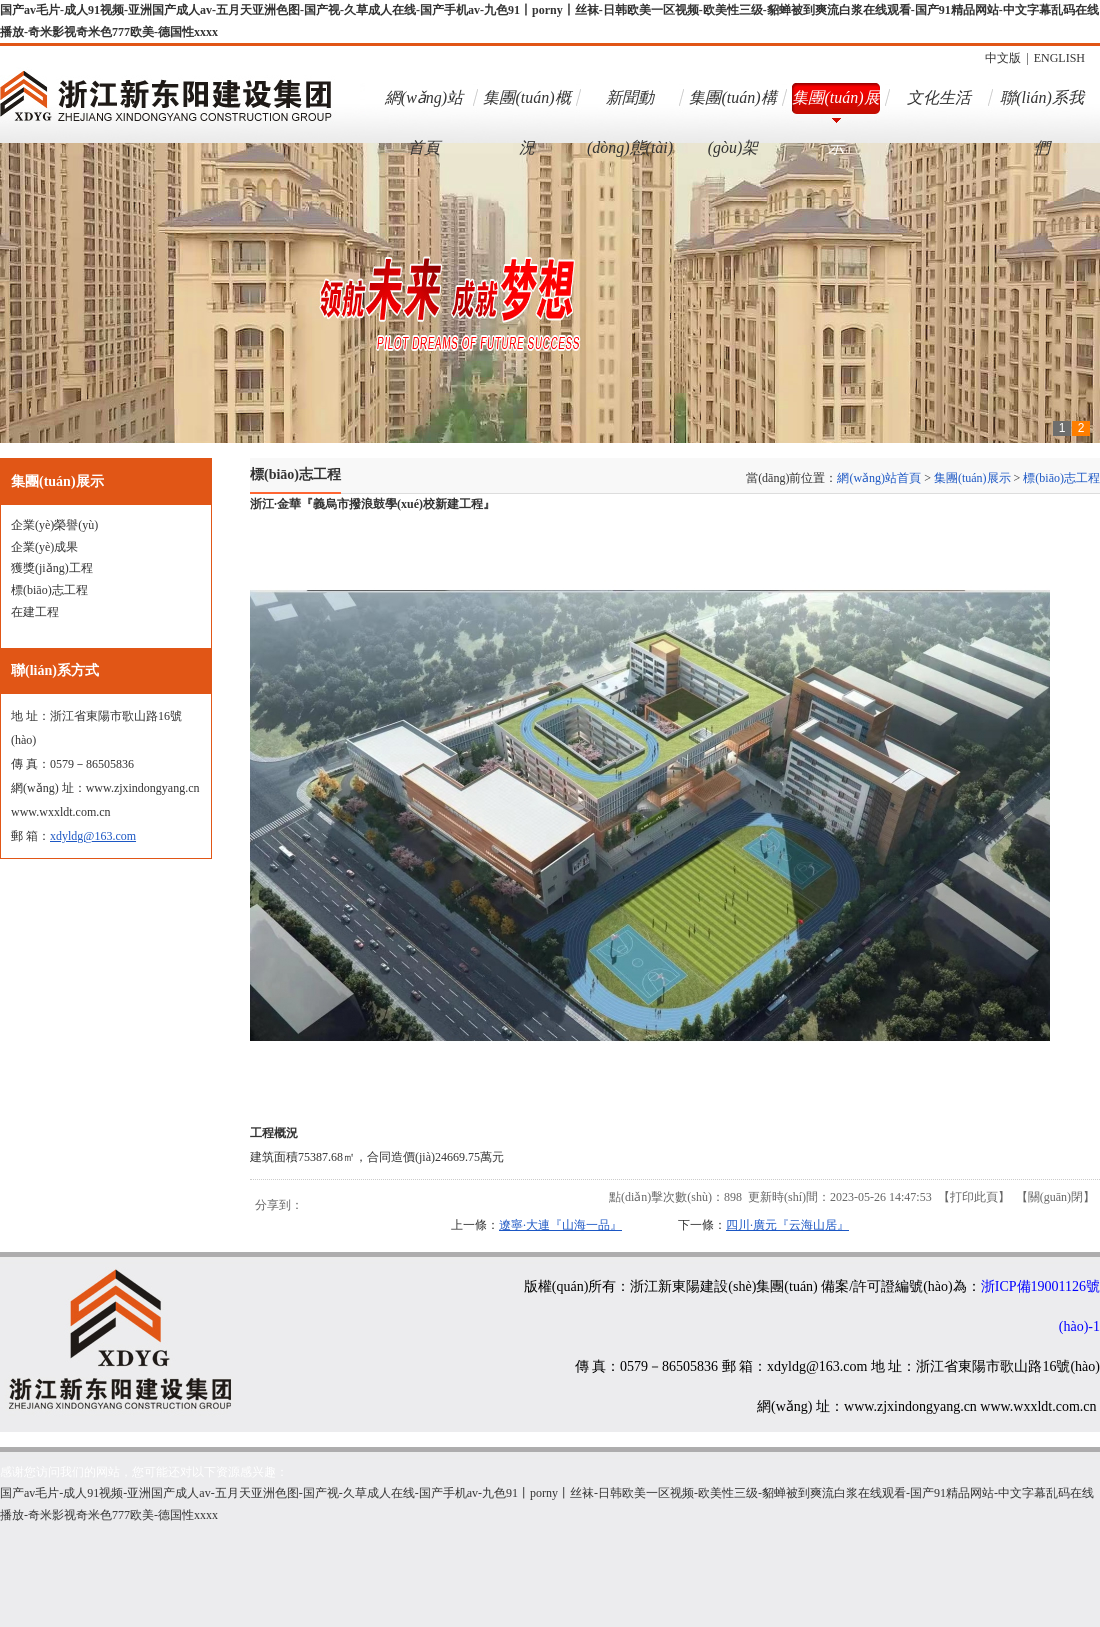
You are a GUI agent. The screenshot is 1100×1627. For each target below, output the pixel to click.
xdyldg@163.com (93, 836)
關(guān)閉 (1055, 1197)
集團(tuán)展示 (835, 106)
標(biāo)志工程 (1061, 478)
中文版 (1003, 58)
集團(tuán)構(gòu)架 (732, 106)
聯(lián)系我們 (1042, 106)
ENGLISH (1059, 58)
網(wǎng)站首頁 (424, 106)
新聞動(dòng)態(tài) (630, 106)
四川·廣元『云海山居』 (787, 1225)
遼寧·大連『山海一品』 (560, 1225)
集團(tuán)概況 (526, 106)
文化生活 (939, 97)
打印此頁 (974, 1197)
